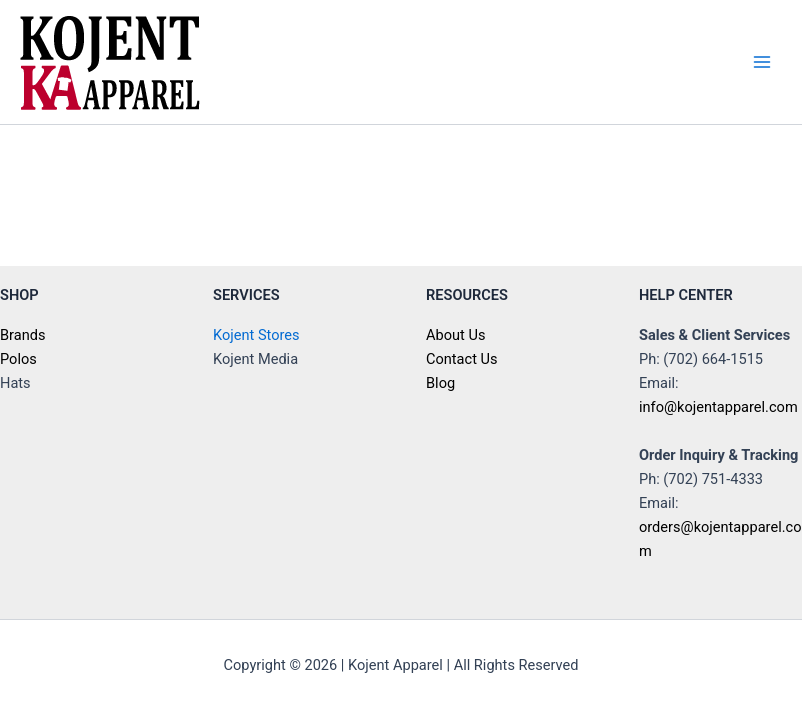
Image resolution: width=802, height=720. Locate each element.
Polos (18, 359)
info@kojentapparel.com (718, 407)
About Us (455, 335)
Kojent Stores (256, 335)
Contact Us (462, 359)
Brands (22, 335)
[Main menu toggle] (762, 62)
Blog (440, 383)
